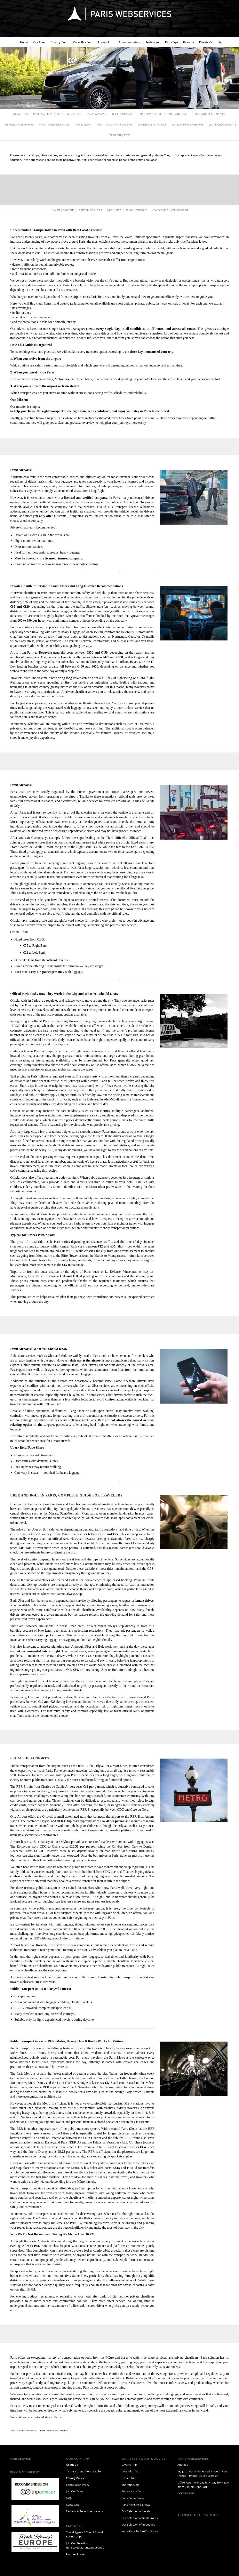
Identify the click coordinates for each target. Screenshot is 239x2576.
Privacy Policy (75, 2478)
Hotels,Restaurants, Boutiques (85, 2547)
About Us (72, 2464)
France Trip (128, 2478)
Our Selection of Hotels (136, 2511)
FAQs (69, 2498)
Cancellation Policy (77, 2485)
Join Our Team (74, 2491)
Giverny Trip (129, 2464)
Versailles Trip (130, 2471)
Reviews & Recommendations (84, 2511)
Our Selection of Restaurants (140, 2518)
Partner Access (76, 2554)
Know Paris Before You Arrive (140, 2531)
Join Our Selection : (78, 2543)
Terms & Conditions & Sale (83, 2471)
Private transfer (131, 2491)
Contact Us (72, 2504)
